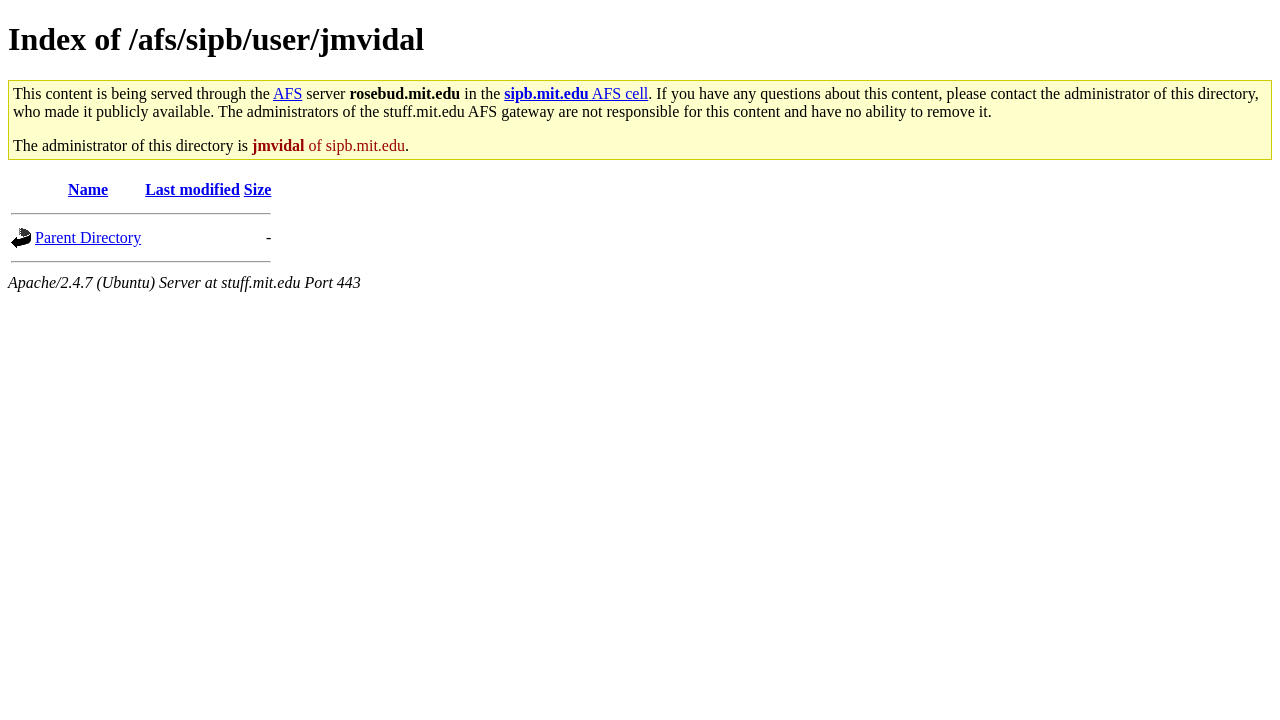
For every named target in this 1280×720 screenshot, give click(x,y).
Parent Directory (88, 237)
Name (88, 189)
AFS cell (576, 93)
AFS (287, 93)
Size (258, 189)
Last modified (192, 189)
